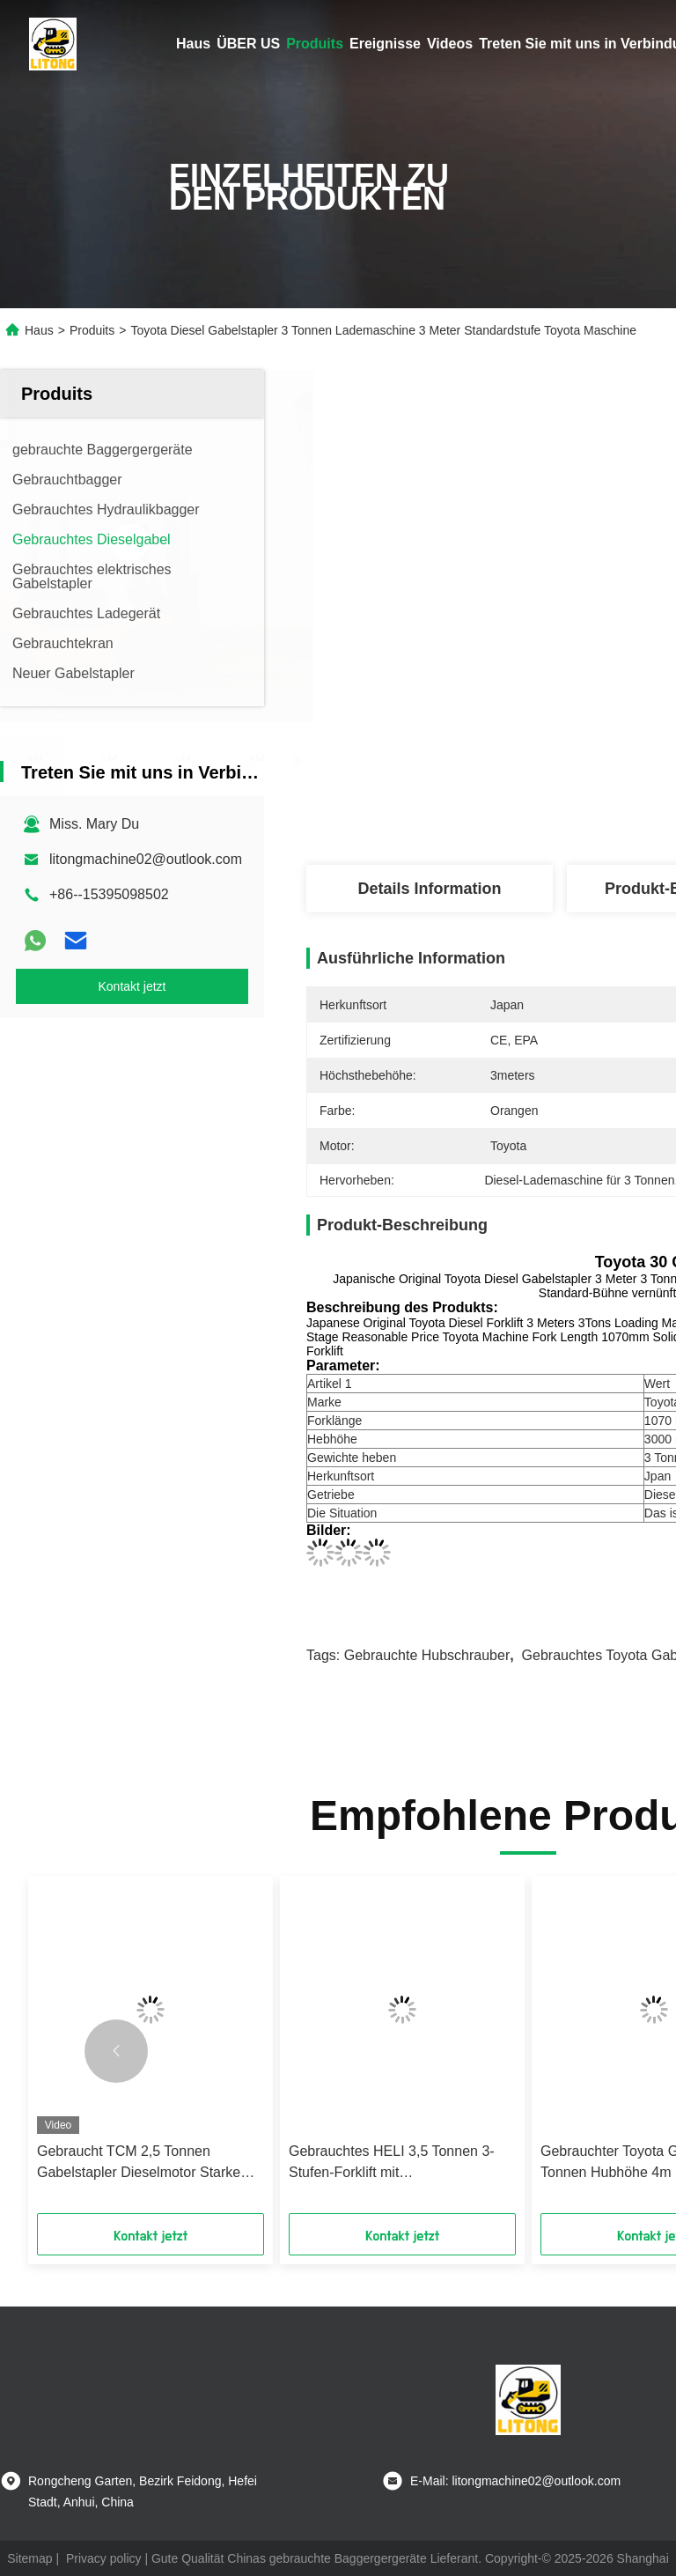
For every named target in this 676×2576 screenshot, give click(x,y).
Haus (193, 43)
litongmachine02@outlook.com (145, 859)
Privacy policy (104, 2558)
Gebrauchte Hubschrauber (427, 1655)
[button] (116, 2051)
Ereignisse (385, 43)
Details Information (429, 888)
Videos (450, 43)
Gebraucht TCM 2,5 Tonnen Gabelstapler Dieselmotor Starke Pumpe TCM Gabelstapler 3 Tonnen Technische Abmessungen (149, 2163)
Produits (314, 43)
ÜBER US (248, 43)
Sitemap (29, 2558)
